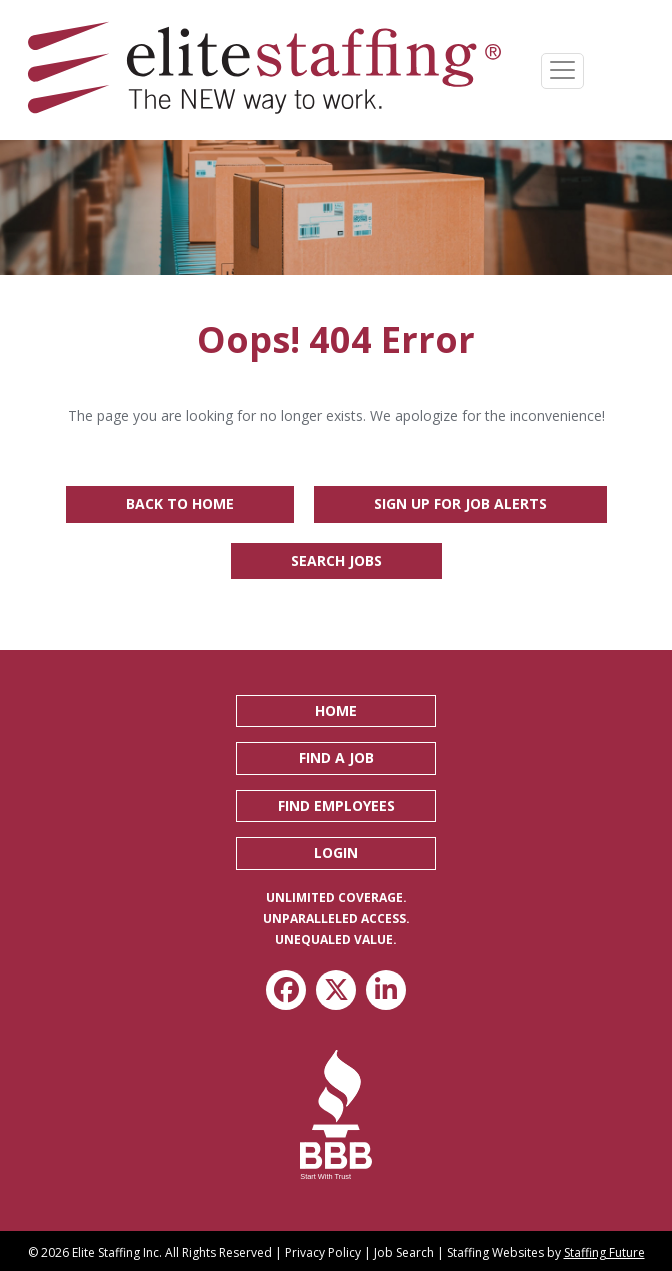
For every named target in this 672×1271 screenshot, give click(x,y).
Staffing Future (604, 1252)
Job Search (404, 1252)
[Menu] (562, 71)
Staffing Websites (495, 1252)
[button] (336, 711)
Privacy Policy (323, 1252)
